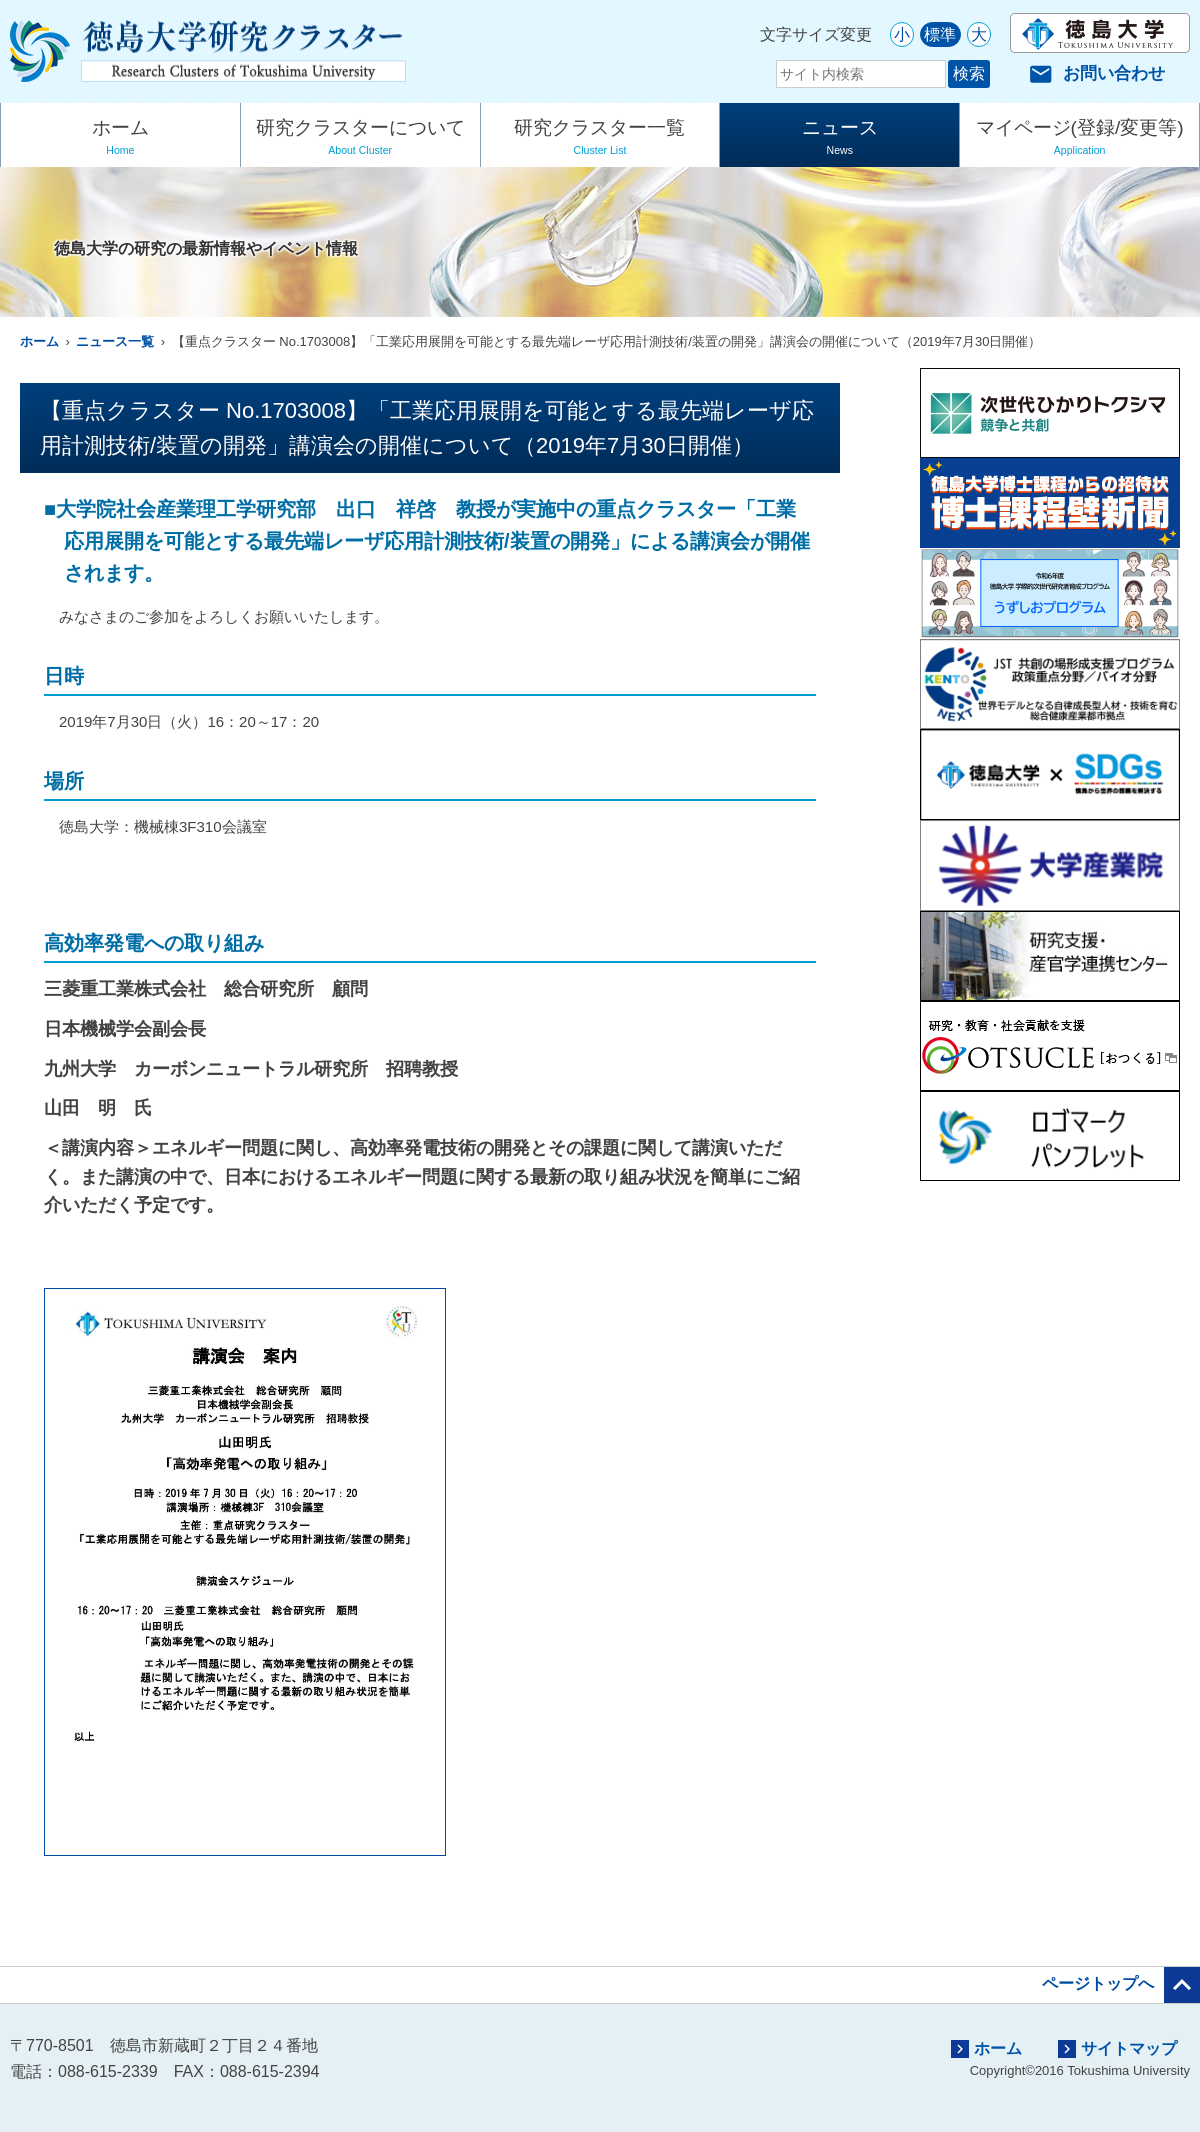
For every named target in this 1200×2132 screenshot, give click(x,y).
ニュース (839, 139)
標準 (940, 34)
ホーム (120, 139)
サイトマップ (1117, 2049)
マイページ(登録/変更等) (1079, 139)
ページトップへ (1121, 1985)
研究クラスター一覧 (600, 139)
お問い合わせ (1097, 73)
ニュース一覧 (115, 341)
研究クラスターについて (360, 139)
